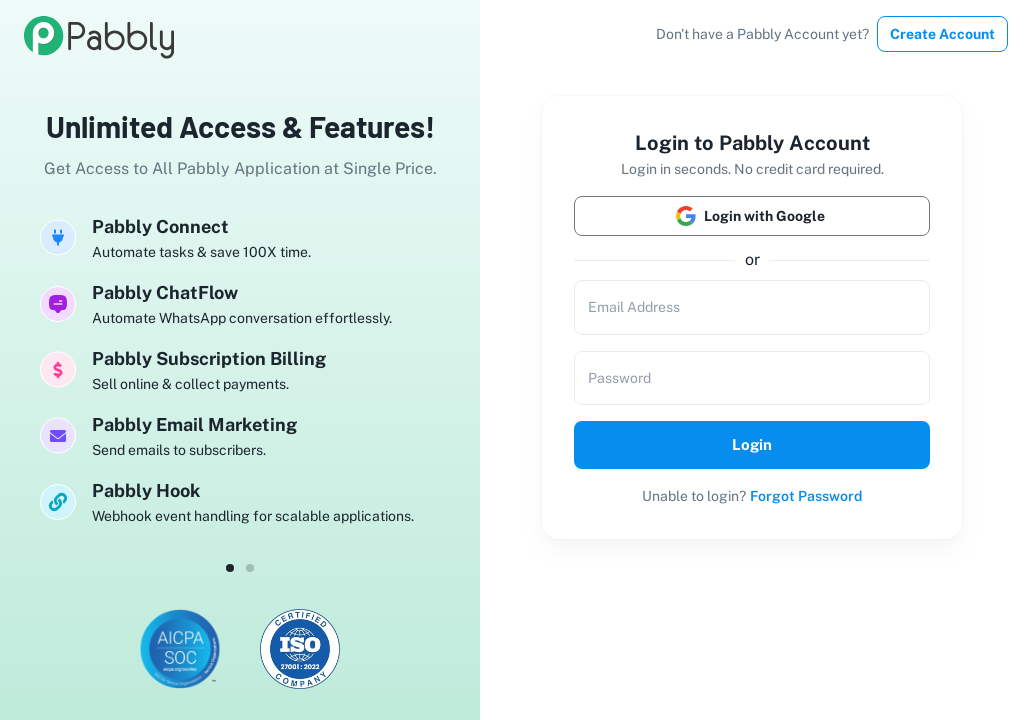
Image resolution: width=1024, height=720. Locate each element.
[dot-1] (250, 568)
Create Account (942, 34)
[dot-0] (230, 568)
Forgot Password (806, 496)
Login (752, 445)
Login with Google (752, 216)
